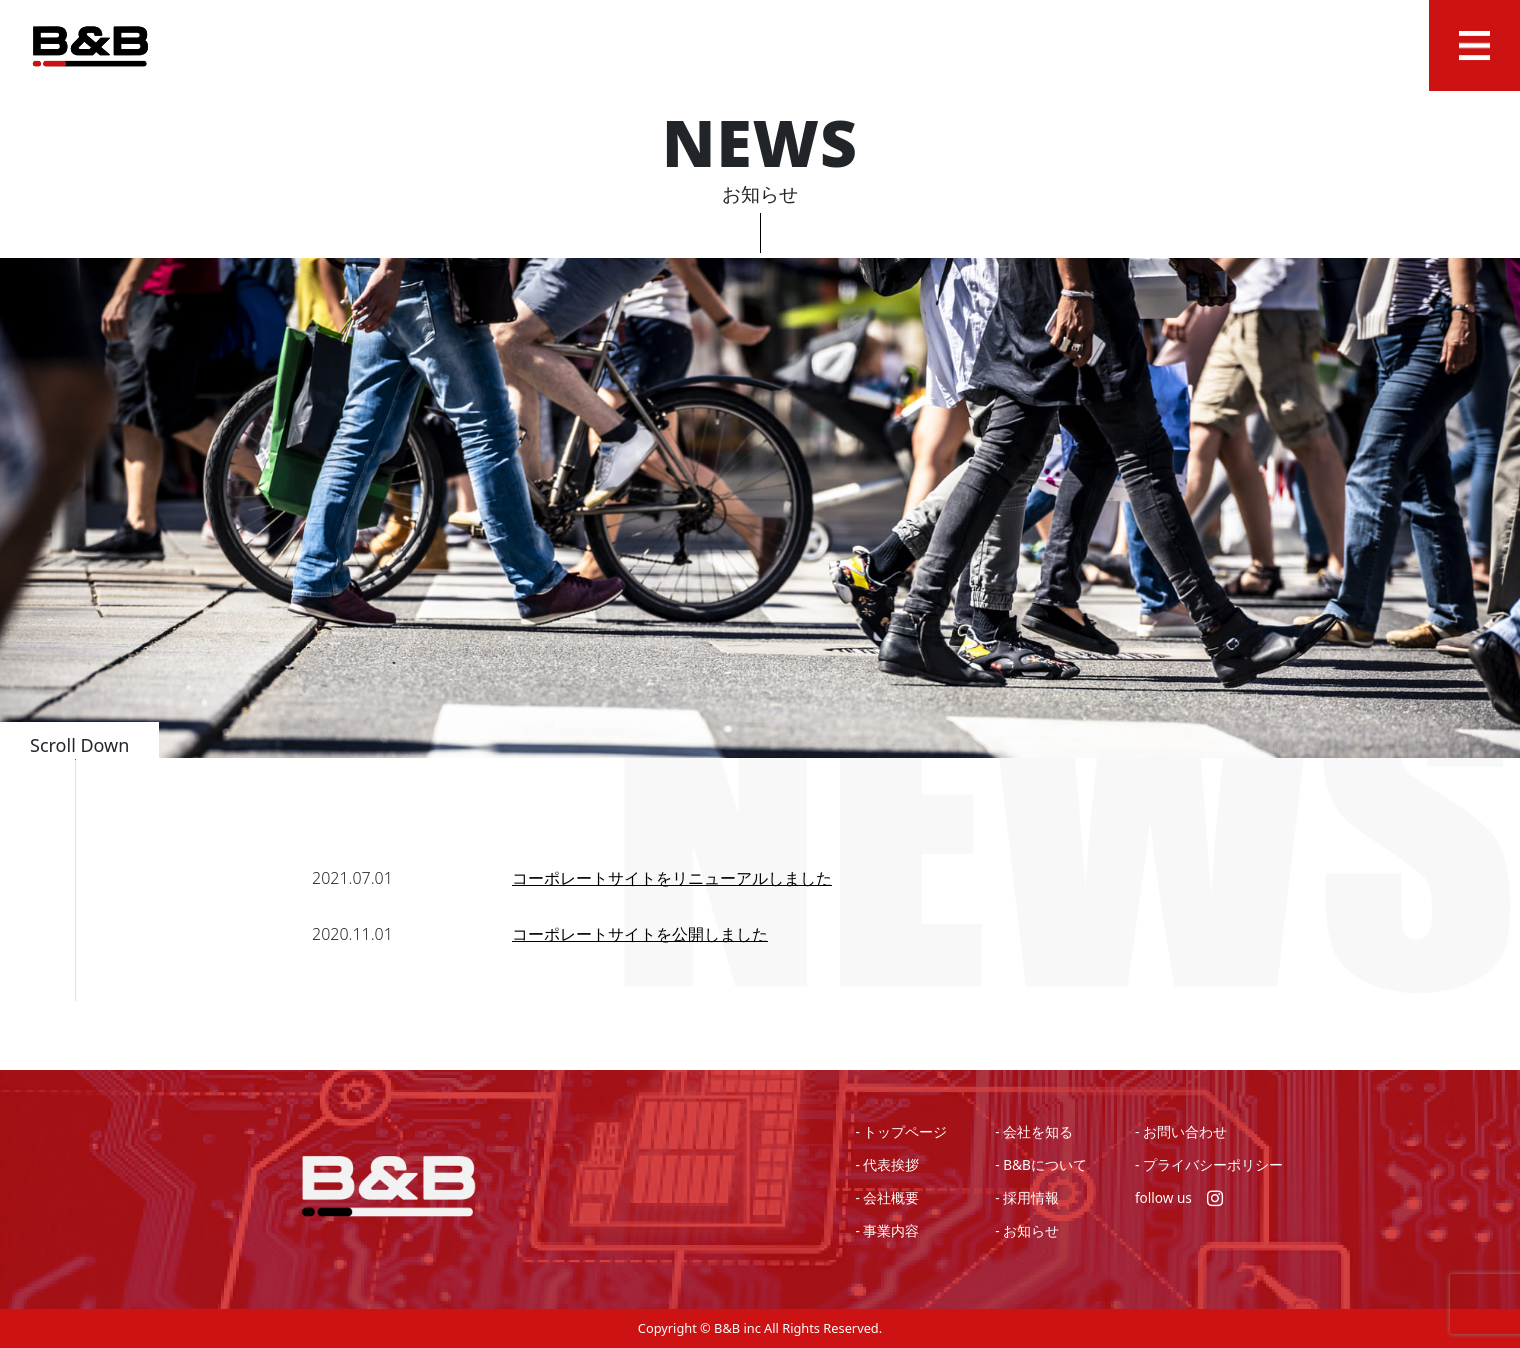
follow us (1179, 1197)
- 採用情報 (1027, 1197)
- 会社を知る (1034, 1131)
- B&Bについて (1041, 1164)
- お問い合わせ (1181, 1131)
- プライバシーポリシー (1209, 1164)
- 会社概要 (887, 1197)
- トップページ (901, 1131)
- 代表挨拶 (887, 1164)
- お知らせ (1027, 1230)
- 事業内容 (887, 1230)
